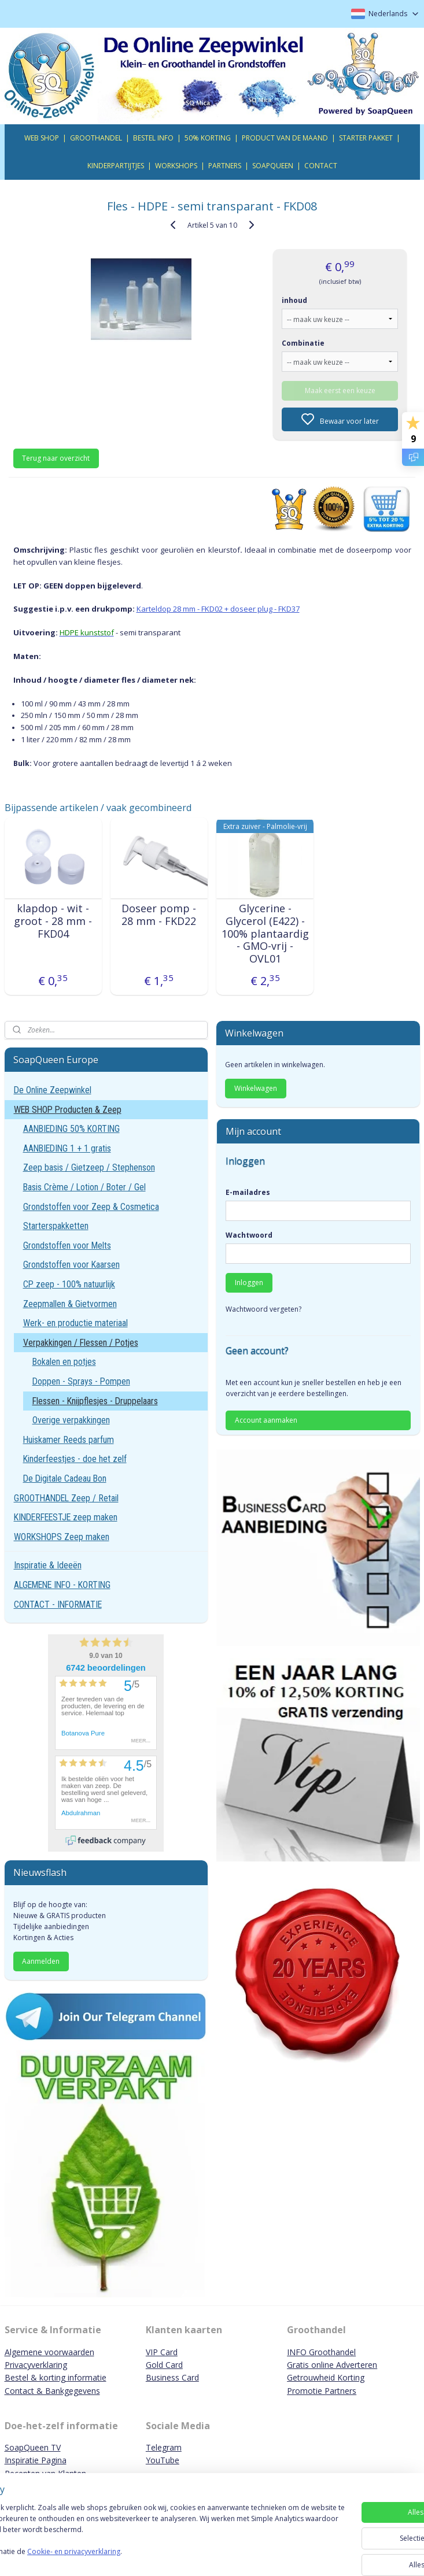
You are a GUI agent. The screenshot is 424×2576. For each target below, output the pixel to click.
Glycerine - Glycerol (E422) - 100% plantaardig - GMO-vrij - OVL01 (265, 933)
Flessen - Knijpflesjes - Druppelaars (95, 1401)
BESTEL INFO (153, 138)
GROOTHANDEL (96, 138)
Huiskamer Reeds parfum (68, 1439)
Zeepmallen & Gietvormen (70, 1303)
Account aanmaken (266, 1420)
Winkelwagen (255, 1088)
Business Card (172, 2377)
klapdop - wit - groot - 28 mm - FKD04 (53, 921)
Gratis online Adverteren (332, 2364)
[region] (135, 2530)
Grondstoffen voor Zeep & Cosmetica (91, 1206)
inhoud (294, 300)
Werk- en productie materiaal (75, 1322)
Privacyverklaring (36, 2364)
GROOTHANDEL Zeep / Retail (66, 1498)
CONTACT (320, 166)
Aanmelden (41, 1961)
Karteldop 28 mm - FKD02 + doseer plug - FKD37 (218, 609)
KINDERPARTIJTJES (115, 166)
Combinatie (303, 342)
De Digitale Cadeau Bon (64, 1478)
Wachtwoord (249, 1235)
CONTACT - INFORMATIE (58, 1604)
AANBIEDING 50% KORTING (71, 1128)
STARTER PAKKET (366, 138)
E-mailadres (248, 1192)
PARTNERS (224, 166)
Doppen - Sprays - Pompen (81, 1381)
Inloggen (249, 1282)
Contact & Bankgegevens (52, 2390)
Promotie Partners (321, 2390)
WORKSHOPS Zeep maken (61, 1536)
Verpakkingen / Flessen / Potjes (80, 1342)
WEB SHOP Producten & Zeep (67, 1109)
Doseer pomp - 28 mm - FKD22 (158, 914)
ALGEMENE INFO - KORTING (62, 1584)
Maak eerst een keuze (340, 390)
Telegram (164, 2447)
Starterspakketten (56, 1225)
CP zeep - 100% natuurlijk (69, 1284)
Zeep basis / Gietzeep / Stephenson (89, 1167)
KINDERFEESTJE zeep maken (65, 1517)
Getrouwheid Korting (325, 2377)
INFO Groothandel (321, 2351)
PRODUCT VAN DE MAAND (285, 138)
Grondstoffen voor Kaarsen (71, 1264)
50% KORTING (208, 138)
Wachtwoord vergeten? (263, 1309)
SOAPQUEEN (272, 166)
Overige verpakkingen (71, 1420)
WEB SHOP (41, 138)
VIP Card (162, 2351)
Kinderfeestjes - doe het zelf (75, 1458)
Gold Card (164, 2364)
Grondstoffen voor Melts (67, 1245)
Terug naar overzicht (56, 457)
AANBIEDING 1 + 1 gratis (67, 1148)
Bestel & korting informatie (55, 2377)
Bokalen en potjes (64, 1361)
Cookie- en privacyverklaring (164, 2557)
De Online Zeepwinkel (52, 1090)
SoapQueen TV (33, 2447)
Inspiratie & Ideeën (48, 1565)
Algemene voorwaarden (49, 2351)
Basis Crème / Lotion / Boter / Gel (84, 1187)
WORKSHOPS (176, 166)
